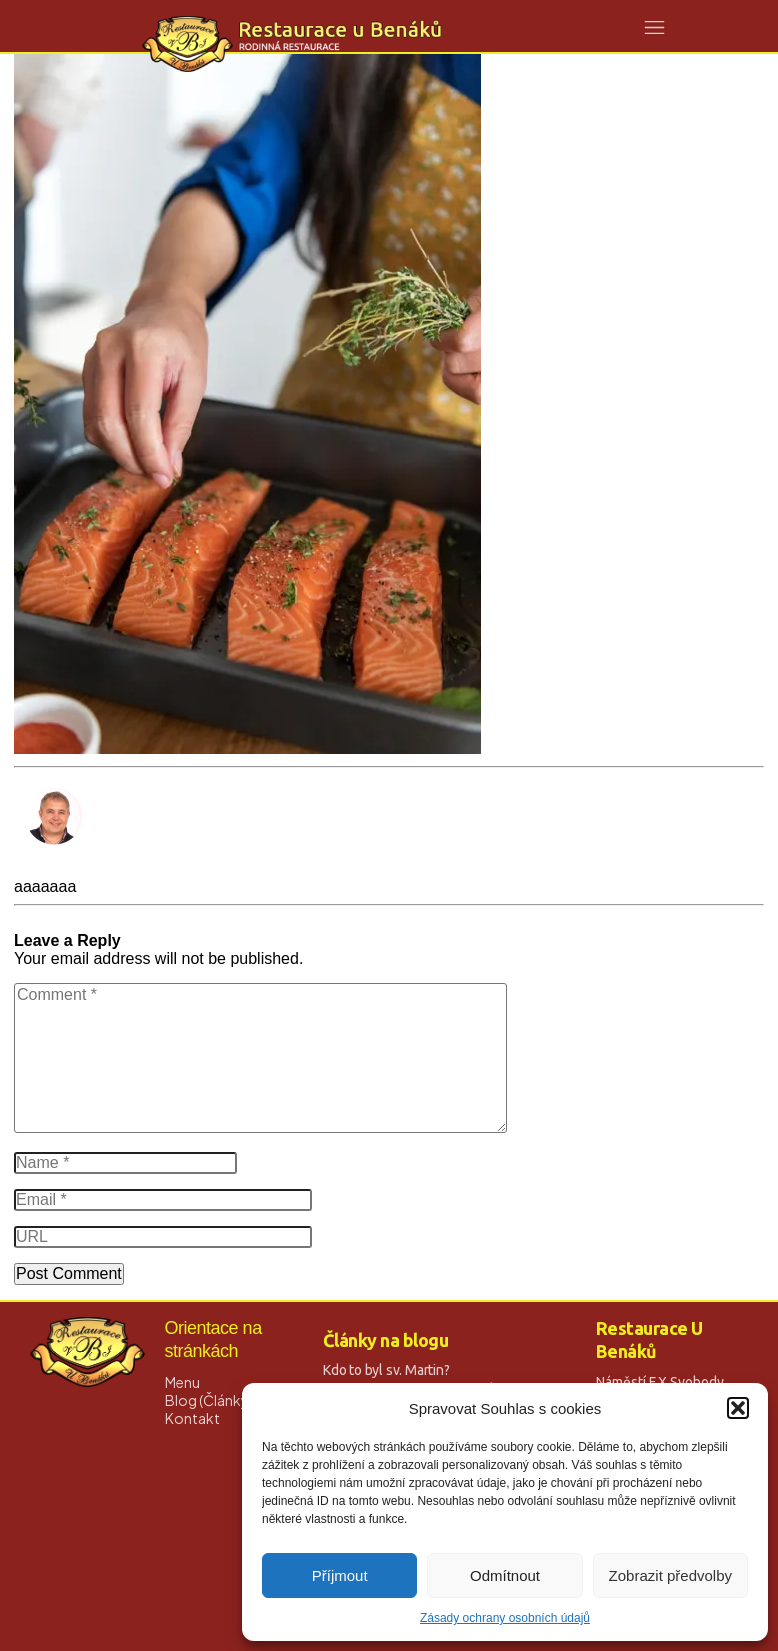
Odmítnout (505, 1575)
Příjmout (340, 1575)
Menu (182, 1382)
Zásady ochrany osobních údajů (505, 1618)
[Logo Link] (292, 44)
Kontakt (192, 1418)
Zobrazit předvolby (670, 1575)
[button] (738, 1408)
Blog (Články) (209, 1400)
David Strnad (60, 868)
